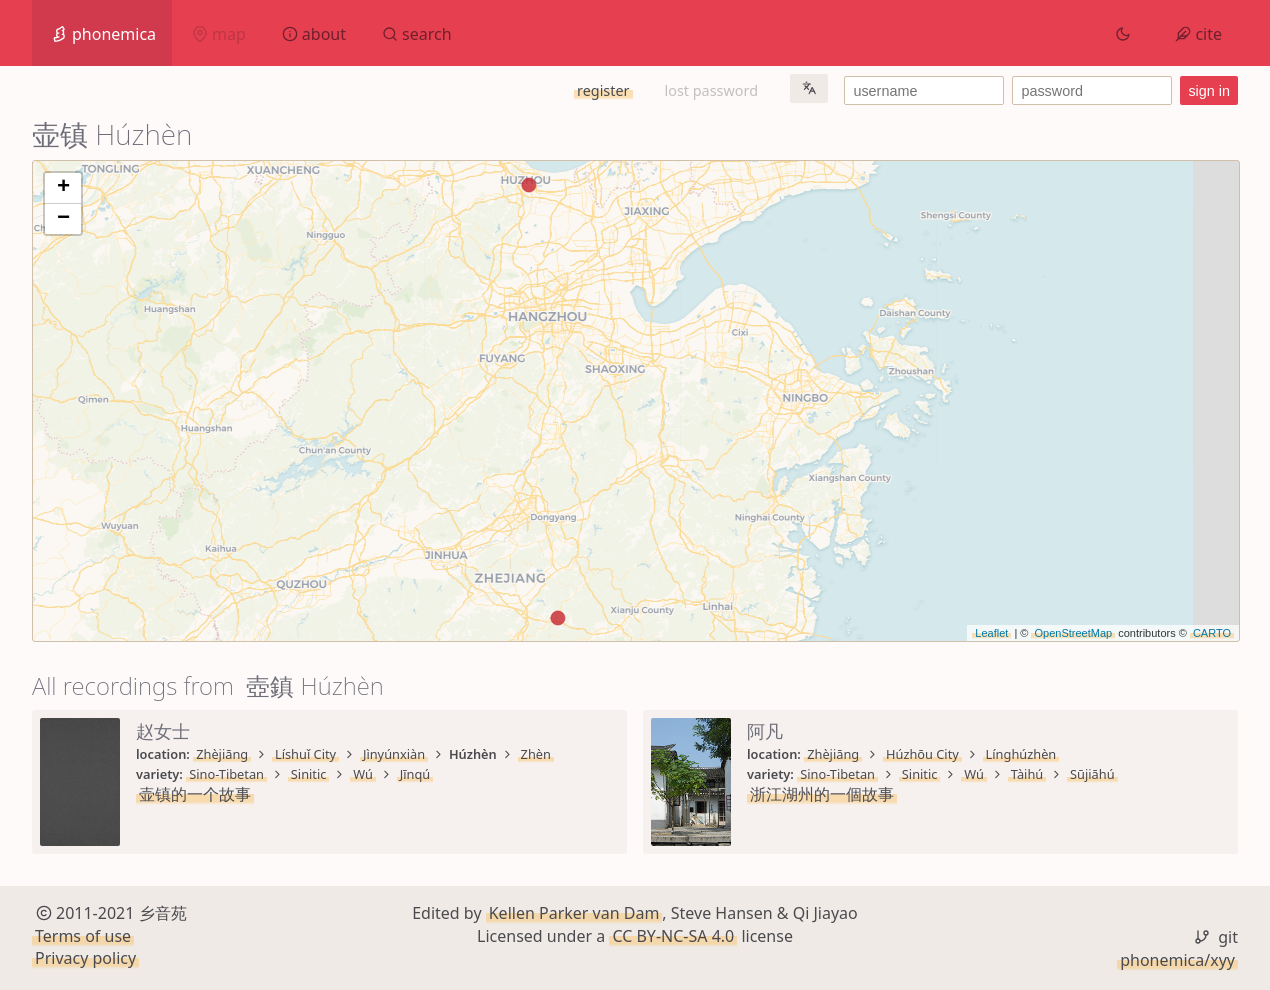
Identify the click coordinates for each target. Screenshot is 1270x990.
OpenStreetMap (1073, 633)
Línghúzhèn (1021, 754)
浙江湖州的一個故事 (822, 794)
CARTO (1212, 633)
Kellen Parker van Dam (574, 913)
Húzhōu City (922, 754)
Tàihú (1027, 774)
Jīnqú (415, 774)
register (603, 90)
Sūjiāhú (1092, 774)
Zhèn (536, 754)
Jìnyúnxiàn (394, 754)
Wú (363, 774)
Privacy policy (85, 958)
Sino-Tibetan (226, 774)
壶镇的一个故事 (195, 794)
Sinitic (309, 774)
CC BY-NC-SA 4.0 (673, 936)
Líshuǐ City (305, 754)
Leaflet (991, 633)
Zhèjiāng (222, 754)
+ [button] (63, 188)
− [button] (63, 219)
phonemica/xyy (1177, 960)
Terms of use (83, 936)
